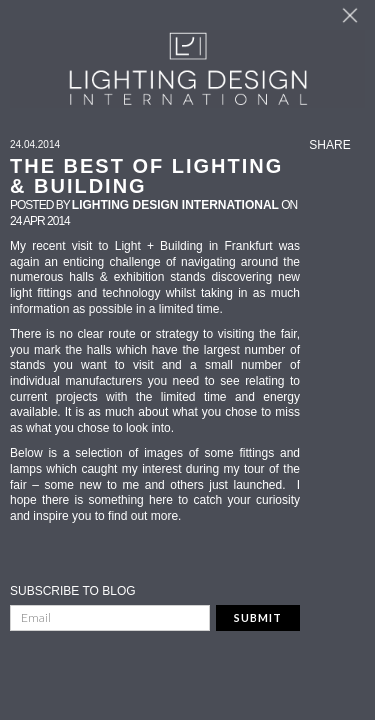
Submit (258, 617)
